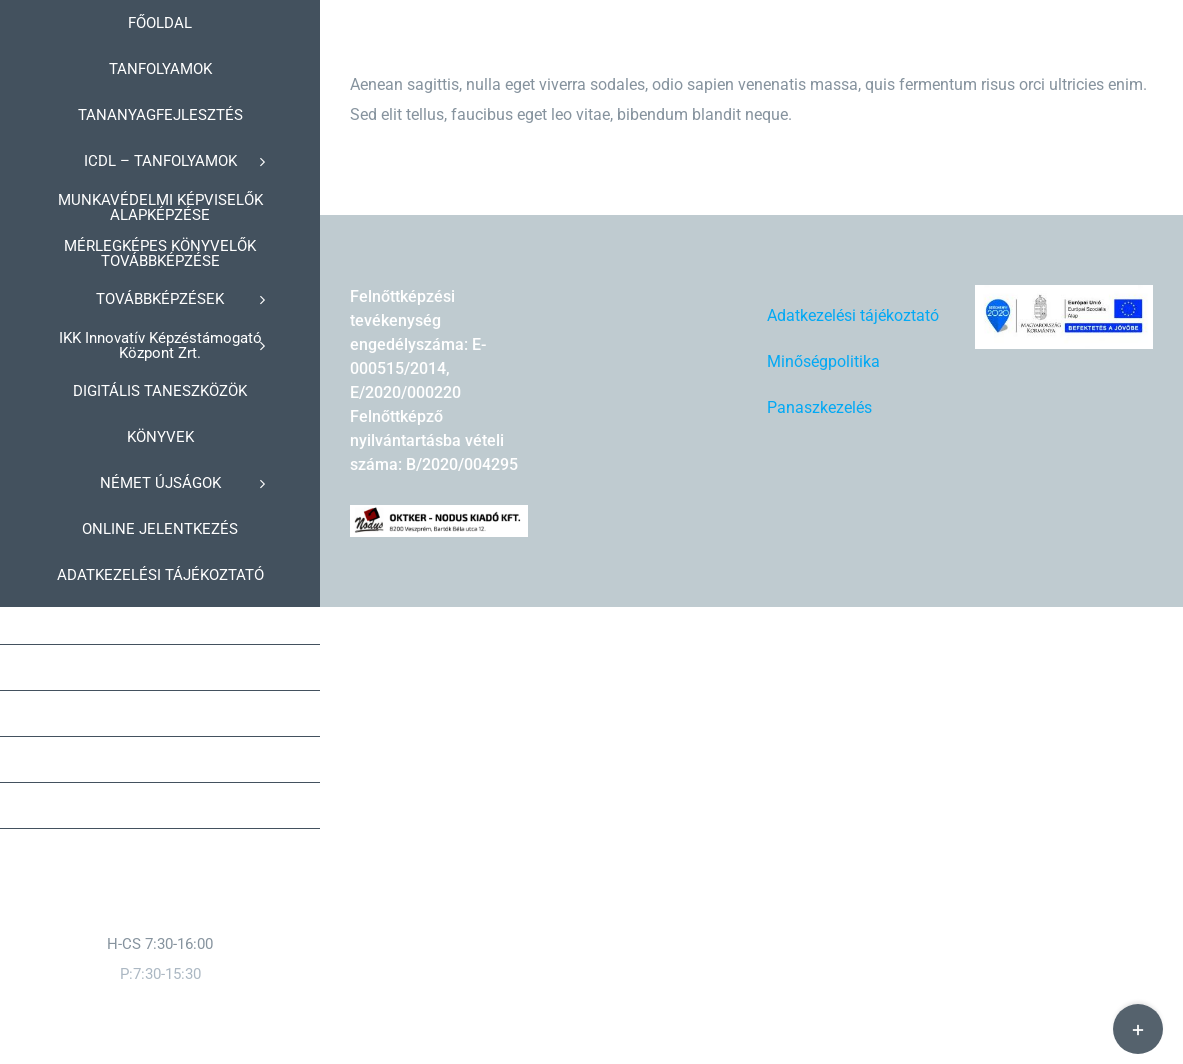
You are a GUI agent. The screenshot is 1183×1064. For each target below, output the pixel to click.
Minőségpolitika (823, 361)
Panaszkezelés (819, 407)
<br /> (708, 360)
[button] (160, 806)
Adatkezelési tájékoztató (853, 315)
